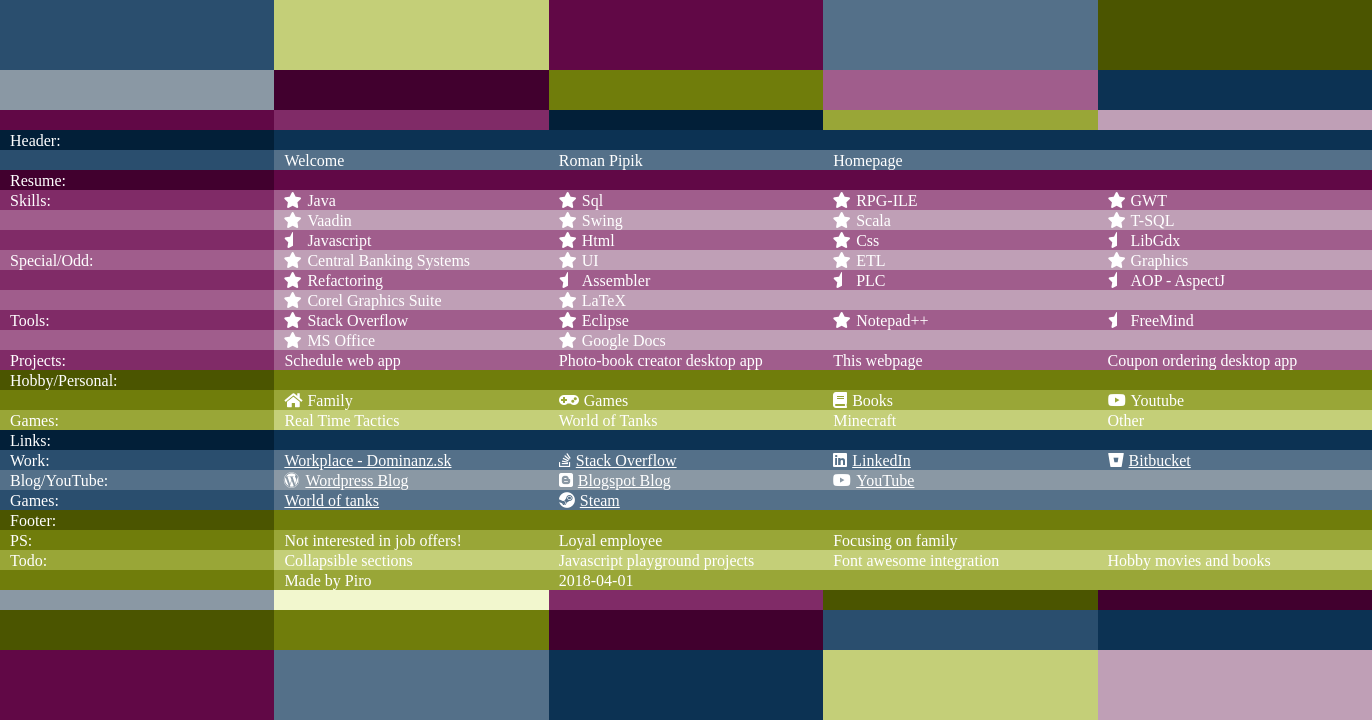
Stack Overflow (618, 460)
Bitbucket (1149, 460)
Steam (589, 500)
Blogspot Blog (615, 480)
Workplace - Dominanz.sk (367, 460)
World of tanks (331, 500)
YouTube (873, 480)
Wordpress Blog (346, 480)
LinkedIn (872, 460)
